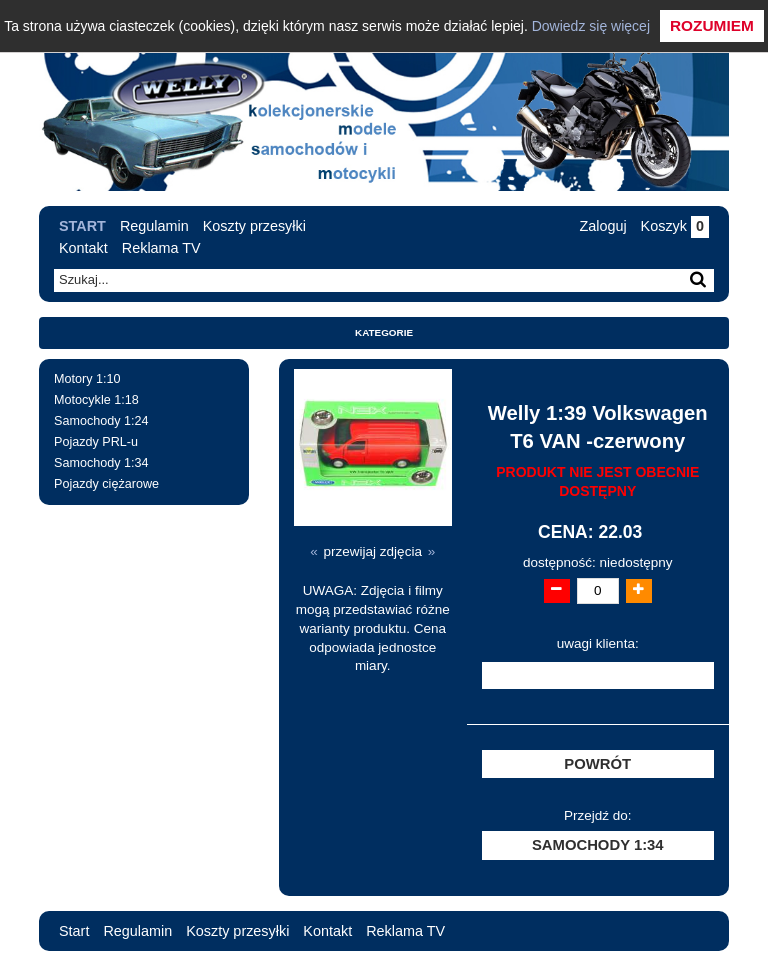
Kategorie (384, 332)
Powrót (597, 764)
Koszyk (675, 226)
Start (82, 226)
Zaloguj (602, 226)
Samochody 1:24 (101, 421)
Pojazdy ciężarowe (106, 484)
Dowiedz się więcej (591, 26)
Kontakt (83, 248)
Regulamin (154, 226)
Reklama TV (161, 248)
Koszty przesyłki (254, 226)
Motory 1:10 (87, 379)
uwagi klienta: (598, 643)
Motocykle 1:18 (96, 400)
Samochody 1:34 (101, 463)
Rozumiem (712, 25)
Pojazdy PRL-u (96, 442)
